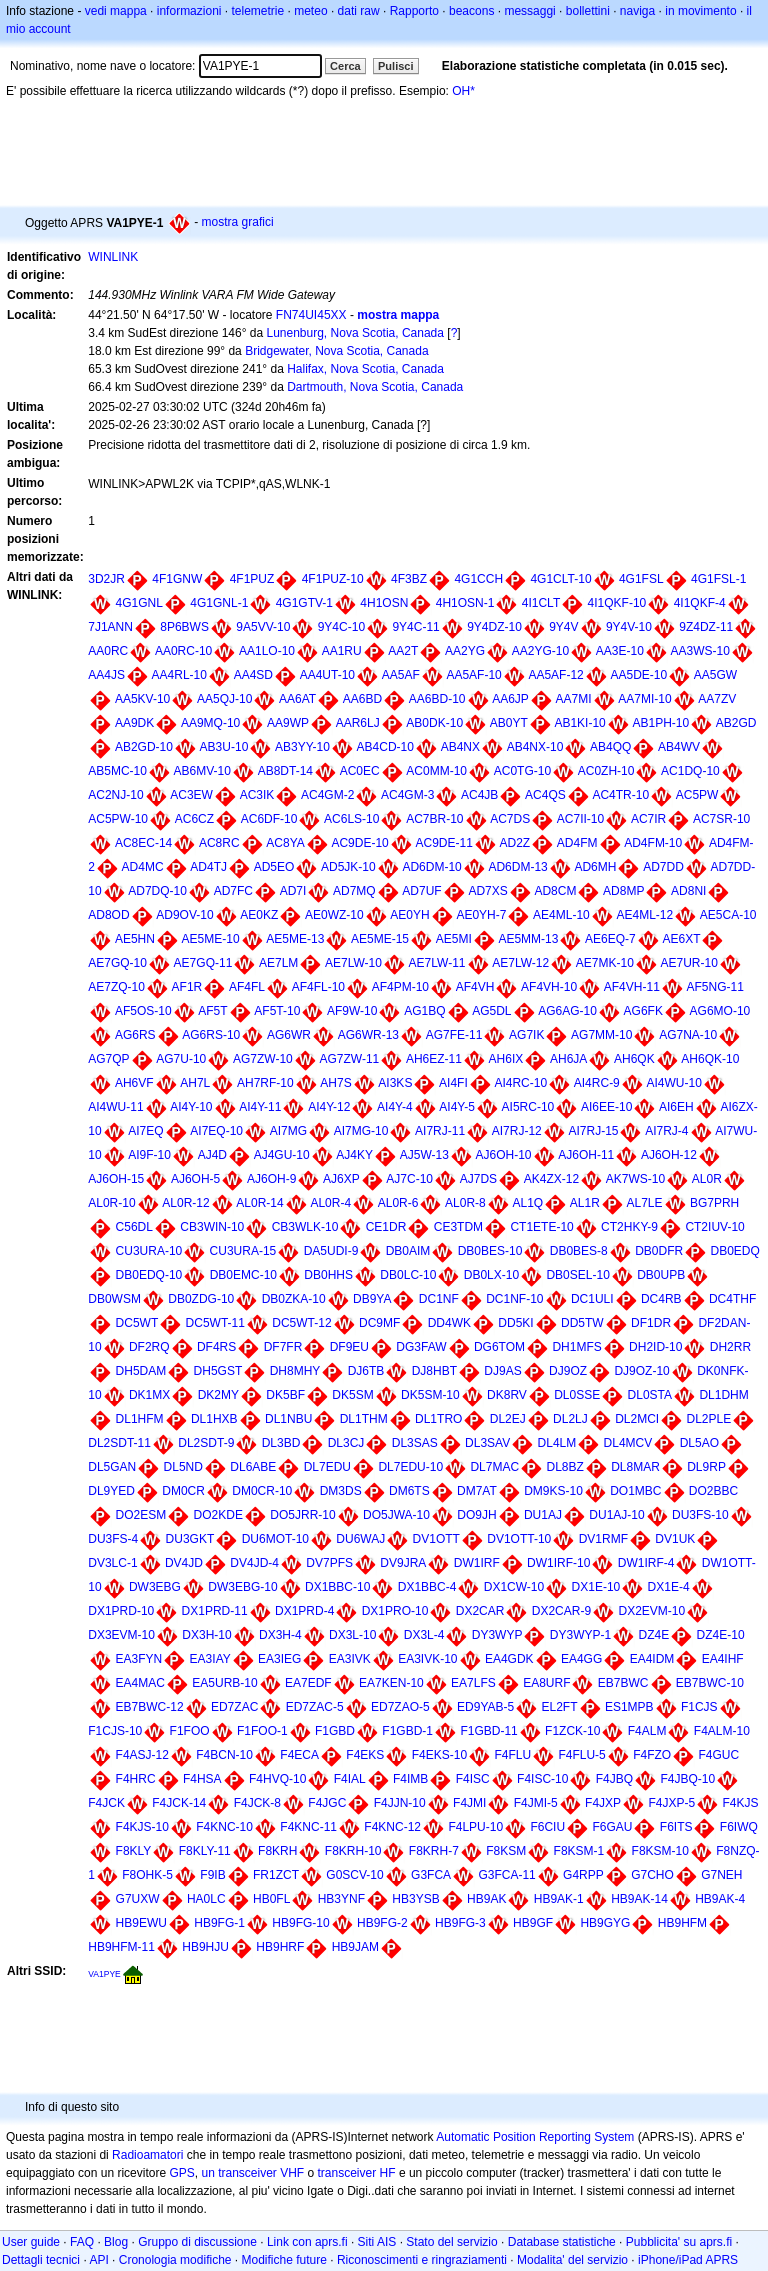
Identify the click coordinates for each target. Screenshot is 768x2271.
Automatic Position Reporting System (535, 2137)
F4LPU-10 (475, 1827)
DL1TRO (438, 1419)
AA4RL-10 (179, 675)
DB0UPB (661, 1275)
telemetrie (258, 11)
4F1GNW (177, 579)
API (98, 2260)
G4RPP (583, 1875)
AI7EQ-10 (216, 1131)
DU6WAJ (360, 1539)
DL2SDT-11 (119, 1443)
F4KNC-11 (308, 1827)
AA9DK (134, 723)
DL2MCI (637, 1419)
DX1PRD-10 (121, 1611)
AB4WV (679, 747)
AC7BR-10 (434, 819)
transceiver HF (357, 2173)
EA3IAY (210, 1659)
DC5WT (137, 1323)
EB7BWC (623, 1683)
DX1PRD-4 (304, 1611)
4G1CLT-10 (560, 579)
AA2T (403, 651)
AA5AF (401, 675)
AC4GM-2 (327, 795)
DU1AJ (543, 1515)
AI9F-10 (149, 1155)
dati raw (359, 11)
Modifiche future (284, 2260)
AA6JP (510, 699)
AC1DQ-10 (690, 771)
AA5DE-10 (638, 675)
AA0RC (108, 651)
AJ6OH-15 (116, 1179)
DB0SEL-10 (577, 1275)
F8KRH (277, 1851)
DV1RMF (603, 1539)
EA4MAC (140, 1683)
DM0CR (183, 1491)
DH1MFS (576, 1347)
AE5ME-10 (211, 939)
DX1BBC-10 (337, 1587)
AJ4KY (354, 1155)
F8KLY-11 (205, 1851)
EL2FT (560, 1707)
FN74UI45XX (311, 315)
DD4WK (449, 1323)
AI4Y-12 (329, 1107)
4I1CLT (541, 603)
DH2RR (730, 1347)
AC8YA (285, 843)
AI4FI (453, 1083)
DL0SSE (577, 1395)
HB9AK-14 (639, 1899)
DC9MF (379, 1323)
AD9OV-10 (184, 915)
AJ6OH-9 (271, 1179)
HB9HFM (682, 1923)
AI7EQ (145, 1131)
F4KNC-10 (224, 1827)
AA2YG (465, 651)
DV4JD (184, 1563)
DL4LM (557, 1443)
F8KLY (134, 1851)
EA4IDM (652, 1659)
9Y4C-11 (415, 627)
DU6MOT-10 (275, 1539)
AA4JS (106, 675)
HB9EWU (141, 1923)
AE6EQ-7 (610, 939)
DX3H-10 (206, 1635)
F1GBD (335, 1731)
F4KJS (740, 1803)
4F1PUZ (252, 579)
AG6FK (643, 1011)
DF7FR (283, 1347)
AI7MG (288, 1131)
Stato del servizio (451, 2242)
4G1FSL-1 (718, 579)
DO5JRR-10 (302, 1515)
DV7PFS (329, 1563)
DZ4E (654, 1635)
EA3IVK (350, 1659)
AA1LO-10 (267, 651)
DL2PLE (708, 1419)
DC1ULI (592, 1299)
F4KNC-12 (392, 1827)
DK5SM (352, 1395)
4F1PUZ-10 (333, 579)
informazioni (189, 11)
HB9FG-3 (460, 1923)
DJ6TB (366, 1371)
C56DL (134, 1227)
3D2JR (106, 579)
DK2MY (218, 1395)
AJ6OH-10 (504, 1155)
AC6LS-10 (351, 819)
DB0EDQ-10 (149, 1275)
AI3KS (395, 1083)
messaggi (529, 11)
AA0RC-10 (183, 651)
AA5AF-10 (473, 675)
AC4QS (545, 795)
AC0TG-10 (522, 771)
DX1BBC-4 (427, 1587)
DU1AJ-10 (616, 1515)
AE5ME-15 (380, 939)
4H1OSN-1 (465, 603)
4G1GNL (139, 603)
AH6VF (134, 1083)
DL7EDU (327, 1467)
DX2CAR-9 (561, 1611)
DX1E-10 (596, 1587)
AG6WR (289, 1035)
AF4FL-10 (318, 987)
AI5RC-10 (528, 1107)
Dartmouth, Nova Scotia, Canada (375, 387)
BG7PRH (714, 1203)
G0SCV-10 (354, 1875)
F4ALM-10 (722, 1731)
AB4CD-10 (385, 747)
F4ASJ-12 (142, 1755)
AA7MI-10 (644, 699)
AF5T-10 (277, 1011)
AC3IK (257, 795)
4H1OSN (384, 603)
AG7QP (108, 1059)
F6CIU (547, 1827)
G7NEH (721, 1875)
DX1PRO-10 (395, 1611)
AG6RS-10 (211, 1035)
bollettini (588, 11)
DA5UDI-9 (331, 1251)
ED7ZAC (234, 1707)
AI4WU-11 (115, 1107)
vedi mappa (116, 11)
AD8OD (108, 915)
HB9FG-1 (219, 1923)
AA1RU (342, 651)
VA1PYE (104, 1974)
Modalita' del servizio (572, 2260)
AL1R (585, 1203)
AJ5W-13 (424, 1155)
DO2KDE (218, 1515)
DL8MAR (635, 1467)
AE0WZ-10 (334, 915)
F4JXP (603, 1803)
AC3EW (191, 795)
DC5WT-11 (215, 1323)
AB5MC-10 (117, 771)
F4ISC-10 (542, 1779)
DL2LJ (570, 1419)
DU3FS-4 (113, 1539)
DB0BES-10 (490, 1251)
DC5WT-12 (301, 1323)
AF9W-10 (352, 1011)
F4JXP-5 (671, 1803)
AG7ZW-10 (263, 1059)
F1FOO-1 (262, 1731)
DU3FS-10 (700, 1515)
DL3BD (281, 1443)
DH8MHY (295, 1371)
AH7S (335, 1083)
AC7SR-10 (721, 819)
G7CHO (652, 1875)
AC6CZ (194, 819)
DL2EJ (508, 1419)
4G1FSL (641, 579)
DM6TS (409, 1491)
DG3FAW (421, 1347)
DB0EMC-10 (243, 1275)
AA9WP (288, 723)
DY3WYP (497, 1635)
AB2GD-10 (144, 747)
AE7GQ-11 (203, 963)
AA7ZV (717, 699)
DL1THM (364, 1419)
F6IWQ (739, 1827)
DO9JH (476, 1515)
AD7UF (421, 891)
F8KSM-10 (660, 1851)
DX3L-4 (424, 1635)
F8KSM (506, 1851)
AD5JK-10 (348, 867)
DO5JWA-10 (396, 1515)
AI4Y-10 (191, 1107)
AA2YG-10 (540, 651)
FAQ (82, 2242)
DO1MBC (635, 1491)
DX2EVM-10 (651, 1611)
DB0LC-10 (408, 1275)
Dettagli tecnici (41, 2260)
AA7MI (574, 699)
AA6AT (297, 699)
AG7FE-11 (454, 1035)
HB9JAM (355, 1947)
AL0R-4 (330, 1203)
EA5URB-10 (224, 1683)
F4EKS (365, 1755)
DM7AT (477, 1491)
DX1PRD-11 (215, 1611)
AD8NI (688, 891)
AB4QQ (610, 747)
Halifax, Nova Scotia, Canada (365, 369)
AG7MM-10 (601, 1035)
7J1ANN (110, 627)
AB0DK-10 (434, 723)
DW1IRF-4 (646, 1563)
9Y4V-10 (629, 627)
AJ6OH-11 (586, 1155)
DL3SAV (487, 1443)
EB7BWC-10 (710, 1683)
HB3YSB (415, 1899)
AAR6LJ (358, 723)
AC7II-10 (580, 819)
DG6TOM (499, 1347)
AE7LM (278, 963)
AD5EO (274, 867)
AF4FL (247, 987)
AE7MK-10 (605, 963)
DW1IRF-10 (558, 1563)
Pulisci (395, 66)
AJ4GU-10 (282, 1155)
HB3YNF (341, 1899)
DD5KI (515, 1323)
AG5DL (491, 1011)
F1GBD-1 (407, 1731)
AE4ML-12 (644, 915)
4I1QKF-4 (700, 603)
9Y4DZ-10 (494, 627)
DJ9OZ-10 (641, 1371)
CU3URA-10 (149, 1251)
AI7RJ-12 (517, 1131)
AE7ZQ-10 (116, 987)
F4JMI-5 (536, 1803)
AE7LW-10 (353, 963)
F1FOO (190, 1731)
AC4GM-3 (407, 795)
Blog (116, 2242)
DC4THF (732, 1299)
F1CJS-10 (115, 1731)
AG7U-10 (181, 1059)
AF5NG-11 (714, 987)
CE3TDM (458, 1227)
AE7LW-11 (437, 963)
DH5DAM (141, 1371)
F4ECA (299, 1755)
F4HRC (136, 1779)
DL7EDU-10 (410, 1467)
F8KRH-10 (353, 1851)
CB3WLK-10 (305, 1227)
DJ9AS (502, 1371)
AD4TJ (208, 867)
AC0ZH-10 (606, 771)
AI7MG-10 (361, 1131)
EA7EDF (308, 1683)
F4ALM (647, 1731)
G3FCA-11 (506, 1875)
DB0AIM (408, 1251)
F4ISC (473, 1779)
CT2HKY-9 (629, 1227)
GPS (181, 2173)
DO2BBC (713, 1491)
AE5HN (135, 939)
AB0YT (509, 723)
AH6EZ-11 (434, 1059)
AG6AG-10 (567, 1011)
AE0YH (409, 915)
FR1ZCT (276, 1875)
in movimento (700, 11)
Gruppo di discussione (197, 2242)
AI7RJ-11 (440, 1131)
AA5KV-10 (142, 699)
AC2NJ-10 (115, 795)
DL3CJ (346, 1443)
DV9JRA (403, 1563)
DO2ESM (141, 1515)
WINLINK (113, 257)
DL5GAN (112, 1467)
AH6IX (506, 1059)
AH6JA (568, 1059)
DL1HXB (214, 1419)
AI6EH (676, 1107)
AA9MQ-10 (210, 723)
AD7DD (663, 867)
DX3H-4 (280, 1635)
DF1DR (651, 1323)
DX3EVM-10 (121, 1635)
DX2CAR (480, 1611)
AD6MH (595, 867)
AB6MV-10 (202, 771)
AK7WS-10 (635, 1179)
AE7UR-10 (689, 963)
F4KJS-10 (142, 1827)
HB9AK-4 (720, 1899)
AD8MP (623, 891)
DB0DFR (659, 1251)
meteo (310, 11)
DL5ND (183, 1467)
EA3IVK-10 (427, 1659)
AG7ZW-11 (349, 1059)
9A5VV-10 (263, 627)
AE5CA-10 (728, 915)
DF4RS (216, 1347)
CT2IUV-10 (714, 1227)
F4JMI (469, 1803)
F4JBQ (614, 1779)
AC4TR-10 (620, 795)
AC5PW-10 (118, 819)
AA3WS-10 (700, 651)
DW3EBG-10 (242, 1587)
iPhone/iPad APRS (688, 2260)
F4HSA (202, 1779)
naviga (637, 11)
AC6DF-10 (269, 819)
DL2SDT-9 (206, 1443)
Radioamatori (147, 2155)
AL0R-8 (465, 1203)
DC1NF (439, 1299)
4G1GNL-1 (219, 603)
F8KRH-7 (434, 1851)
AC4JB (479, 795)
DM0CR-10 (262, 1491)
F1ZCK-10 (572, 1731)
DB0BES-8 (579, 1251)
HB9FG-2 (382, 1923)
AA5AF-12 (555, 675)
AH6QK (634, 1059)
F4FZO (652, 1755)
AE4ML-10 (561, 915)
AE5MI (454, 939)
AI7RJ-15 (593, 1131)
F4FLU (512, 1755)
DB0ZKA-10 (294, 1299)
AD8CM (555, 891)
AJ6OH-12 (669, 1155)
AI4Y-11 (260, 1107)
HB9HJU (205, 1947)
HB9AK (486, 1899)
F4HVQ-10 (277, 1779)
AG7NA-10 (688, 1035)
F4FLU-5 (581, 1755)
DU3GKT (190, 1539)
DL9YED (111, 1491)
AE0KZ (259, 915)
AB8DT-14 (285, 771)
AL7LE (645, 1203)
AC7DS (510, 819)
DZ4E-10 (721, 1635)
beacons (471, 11)
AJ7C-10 (409, 1179)
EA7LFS (473, 1683)
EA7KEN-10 (391, 1683)
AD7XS (487, 891)
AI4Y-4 (395, 1107)
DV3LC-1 (112, 1563)
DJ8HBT (434, 1371)
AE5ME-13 (295, 939)
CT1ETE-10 (541, 1227)
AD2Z (515, 843)
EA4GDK (509, 1659)
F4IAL (350, 1779)
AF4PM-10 (400, 987)
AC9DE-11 (443, 843)
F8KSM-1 (579, 1851)
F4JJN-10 (400, 1803)
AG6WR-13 (368, 1035)
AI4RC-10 (520, 1083)
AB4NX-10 (535, 747)
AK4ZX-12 (551, 1179)
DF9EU (349, 1347)
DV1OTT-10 (519, 1539)
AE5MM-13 (528, 939)
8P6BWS (184, 627)
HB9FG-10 (300, 1923)
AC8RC (219, 843)
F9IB (212, 1875)
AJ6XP (341, 1179)
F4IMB (410, 1779)
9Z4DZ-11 (706, 627)
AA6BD (362, 699)
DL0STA (650, 1395)
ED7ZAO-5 (400, 1707)
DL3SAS (415, 1443)
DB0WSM (114, 1299)
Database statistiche (562, 2242)
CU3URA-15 (243, 1251)
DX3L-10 (352, 1635)
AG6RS (135, 1035)
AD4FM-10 (653, 843)
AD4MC (143, 867)
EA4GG (581, 1659)
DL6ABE (253, 1467)
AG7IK (526, 1035)
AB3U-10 (224, 747)
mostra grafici (238, 222)
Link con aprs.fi (307, 2242)
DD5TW (582, 1323)
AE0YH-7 (481, 915)
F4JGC (327, 1803)
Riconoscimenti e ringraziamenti (422, 2260)
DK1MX (149, 1395)
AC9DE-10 (359, 843)
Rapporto (414, 11)
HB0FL (271, 1899)
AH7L (195, 1083)
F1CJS (699, 1707)
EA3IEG (279, 1659)
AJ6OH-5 (195, 1179)
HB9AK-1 (559, 1899)
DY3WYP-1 (580, 1635)
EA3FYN (139, 1659)
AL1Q (527, 1203)
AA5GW (715, 675)
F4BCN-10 (224, 1755)
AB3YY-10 (302, 747)
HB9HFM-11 (121, 1947)
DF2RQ (149, 1347)
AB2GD (736, 723)
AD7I (293, 891)
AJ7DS (478, 1179)
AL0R (707, 1179)
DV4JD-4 (254, 1563)
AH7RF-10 (265, 1083)
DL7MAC (494, 1467)
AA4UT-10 (327, 675)
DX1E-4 (669, 1587)
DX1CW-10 (514, 1587)
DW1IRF (477, 1563)
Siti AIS (377, 2242)
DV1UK (675, 1539)
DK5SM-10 (430, 1395)
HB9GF (533, 1923)
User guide (31, 2242)
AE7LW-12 (520, 963)
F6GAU (612, 1827)
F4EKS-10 (439, 1755)
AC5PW (697, 795)
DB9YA (372, 1299)
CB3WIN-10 (212, 1227)
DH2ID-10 (655, 1347)
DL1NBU (288, 1419)
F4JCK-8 (257, 1803)
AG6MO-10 (720, 1011)
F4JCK (106, 1803)
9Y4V (563, 627)
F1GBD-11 (488, 1731)
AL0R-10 (111, 1203)
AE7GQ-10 (117, 963)
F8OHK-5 (147, 1875)
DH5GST (218, 1371)
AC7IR (648, 819)
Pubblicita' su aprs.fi (679, 2242)
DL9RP (706, 1467)
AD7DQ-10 (157, 891)
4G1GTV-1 (304, 603)
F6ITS (676, 1827)
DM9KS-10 (553, 1491)
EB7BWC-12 (150, 1707)
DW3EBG (155, 1587)
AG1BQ (424, 1011)
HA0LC (206, 1899)
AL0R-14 (259, 1203)
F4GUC (718, 1755)
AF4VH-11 (632, 987)
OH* (463, 91)
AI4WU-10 (673, 1083)
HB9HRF (280, 1947)
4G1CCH (478, 579)
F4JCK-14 (179, 1803)
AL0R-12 (185, 1203)
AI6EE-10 (606, 1107)
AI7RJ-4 (666, 1131)
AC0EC (360, 771)
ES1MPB (629, 1707)
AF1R (187, 987)
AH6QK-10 (710, 1059)
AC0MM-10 (436, 771)
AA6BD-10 (437, 699)
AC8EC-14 (143, 843)
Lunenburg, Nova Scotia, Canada (354, 333)
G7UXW (138, 1899)
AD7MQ (354, 891)
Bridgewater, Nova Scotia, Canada (336, 351)
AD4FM (577, 843)
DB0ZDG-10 (201, 1299)
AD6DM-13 (517, 867)
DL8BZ (564, 1467)
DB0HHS (328, 1275)
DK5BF (285, 1395)
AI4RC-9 (597, 1083)
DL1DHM (723, 1395)
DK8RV (507, 1395)
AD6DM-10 (431, 867)
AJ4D (212, 1155)
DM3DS (341, 1491)
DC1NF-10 (514, 1299)
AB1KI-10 (579, 723)
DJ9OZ (568, 1371)
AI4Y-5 (457, 1107)
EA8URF (546, 1683)
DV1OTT (436, 1539)
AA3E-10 (620, 651)
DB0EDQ (734, 1251)
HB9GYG (605, 1923)
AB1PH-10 (660, 723)
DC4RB (661, 1299)
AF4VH (475, 987)
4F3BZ (409, 579)
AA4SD (253, 675)
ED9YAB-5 (485, 1707)
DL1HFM (140, 1419)
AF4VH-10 (549, 987)
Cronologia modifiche (175, 2260)
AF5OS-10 (143, 1011)
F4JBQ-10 (687, 1779)
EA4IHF (723, 1659)
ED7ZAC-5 (315, 1707)
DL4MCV (628, 1443)
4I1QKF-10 (617, 603)
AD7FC (233, 891)
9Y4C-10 (341, 627)
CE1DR (386, 1227)
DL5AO (699, 1443)
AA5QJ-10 (224, 699)
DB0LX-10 (491, 1275)
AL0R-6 (398, 1203)
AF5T (212, 1011)
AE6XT (681, 939)
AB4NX (460, 747)
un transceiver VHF (252, 2173)
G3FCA (431, 1875)
